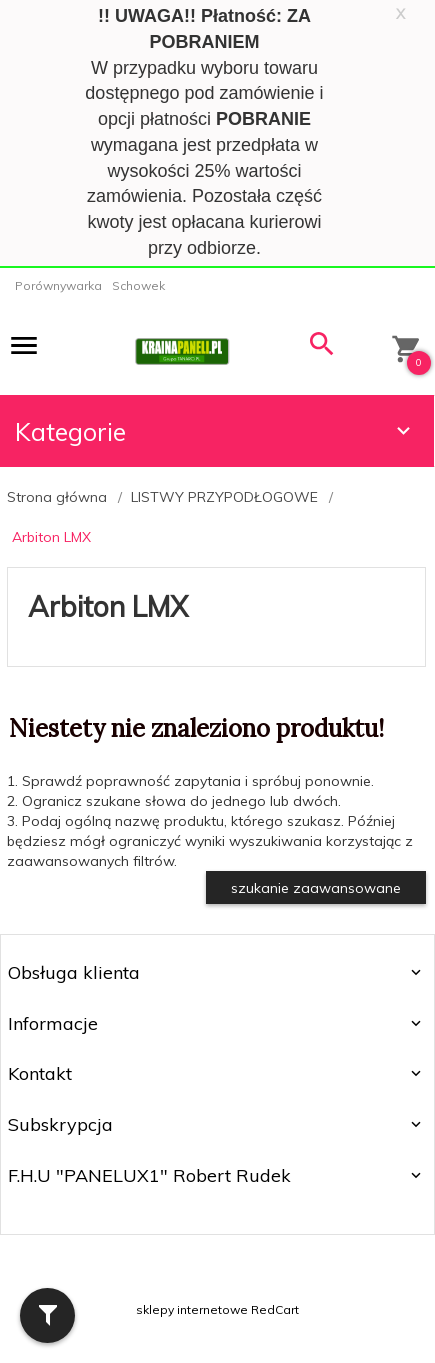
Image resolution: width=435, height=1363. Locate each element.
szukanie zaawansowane (316, 888)
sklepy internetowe (192, 1309)
